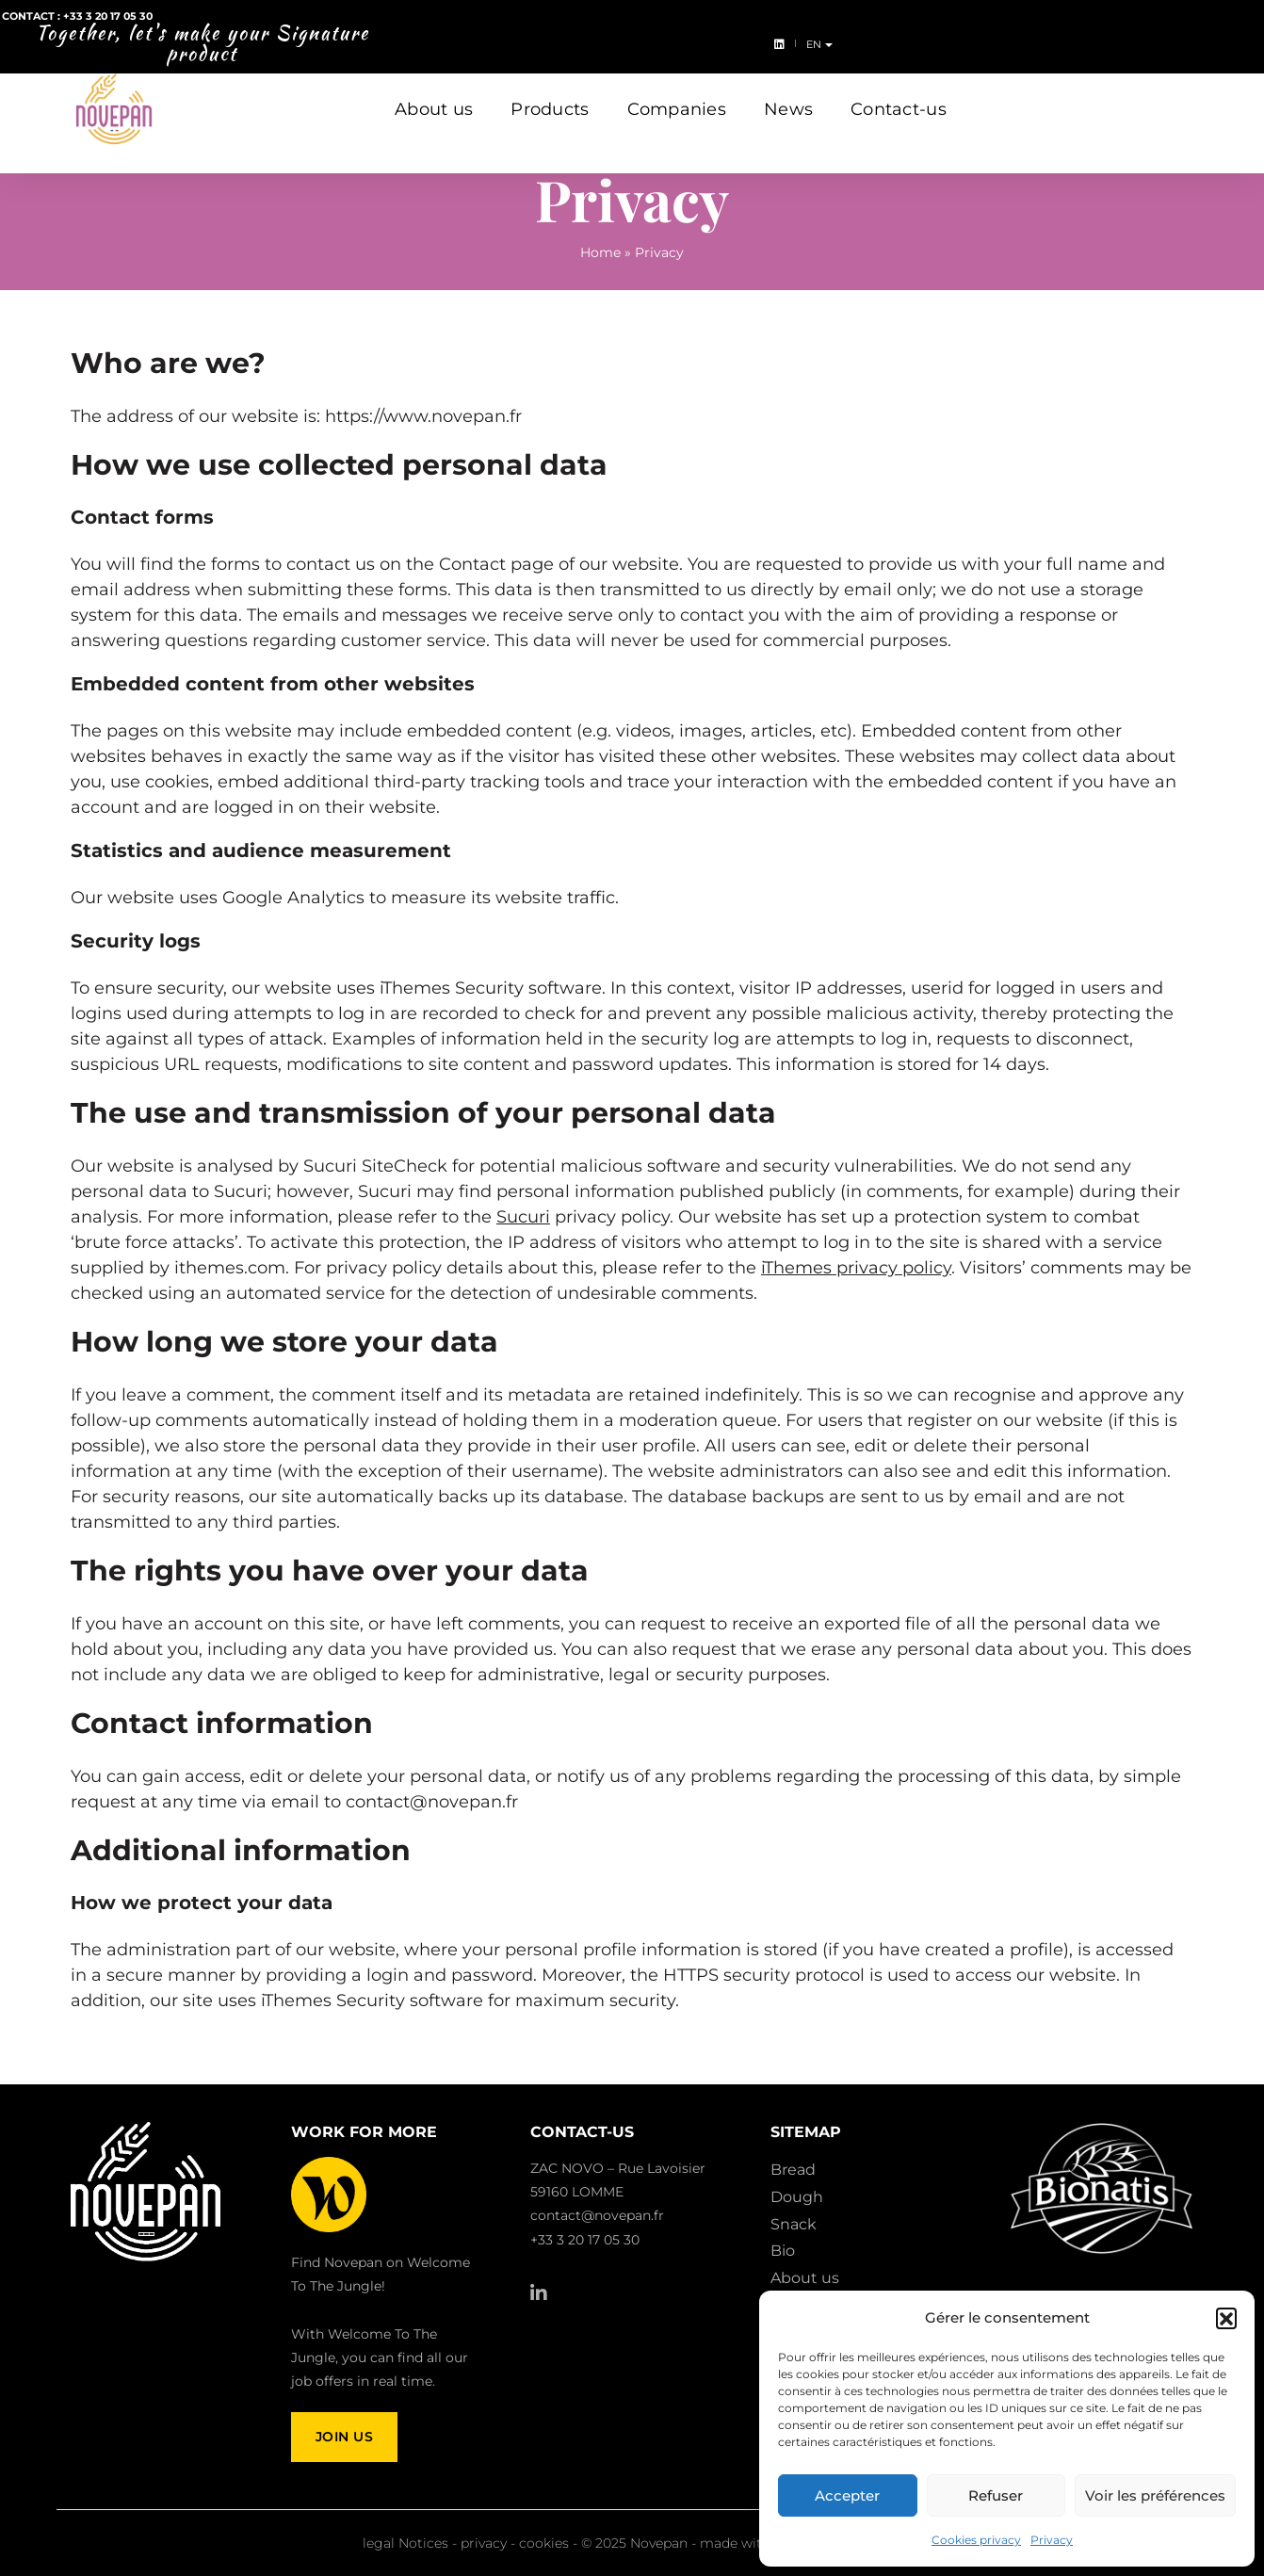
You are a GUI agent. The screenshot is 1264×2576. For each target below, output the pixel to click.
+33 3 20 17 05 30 (585, 2239)
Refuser (995, 2495)
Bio (782, 2251)
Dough (796, 2197)
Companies (676, 92)
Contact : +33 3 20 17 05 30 (89, 30)
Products (549, 92)
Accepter (847, 2495)
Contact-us (899, 92)
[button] (1226, 2318)
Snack (793, 2224)
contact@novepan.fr (597, 2215)
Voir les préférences (1155, 2495)
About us (434, 92)
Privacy (1051, 2540)
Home (600, 252)
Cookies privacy (976, 2540)
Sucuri (523, 1217)
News (788, 92)
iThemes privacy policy (856, 1267)
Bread (793, 2170)
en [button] (1232, 31)
